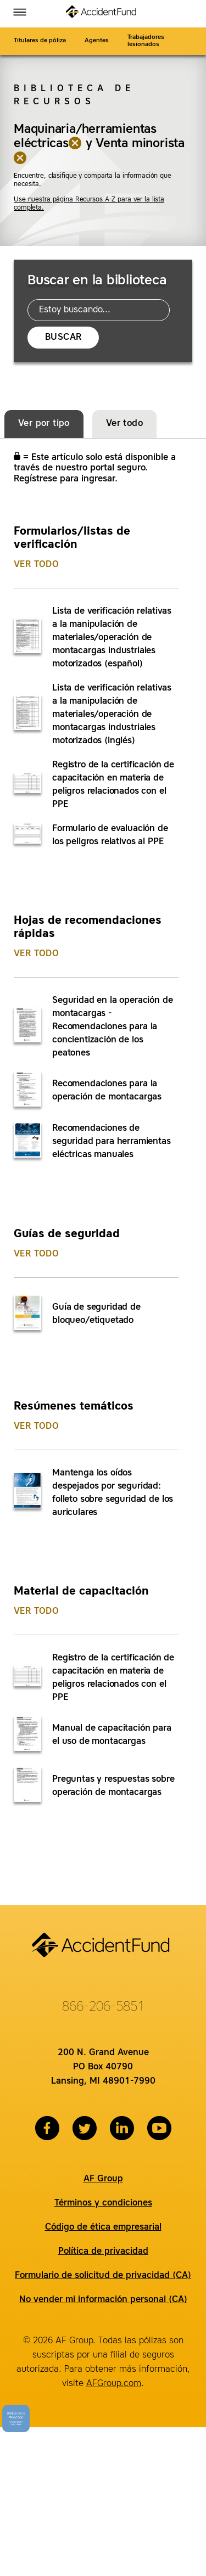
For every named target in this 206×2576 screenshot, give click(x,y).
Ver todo (36, 564)
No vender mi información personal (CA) (103, 2300)
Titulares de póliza (40, 41)
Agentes (97, 41)
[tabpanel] (102, 1155)
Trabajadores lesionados (145, 41)
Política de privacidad (103, 2251)
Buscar (63, 337)
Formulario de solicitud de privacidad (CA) (103, 2275)
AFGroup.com (113, 2383)
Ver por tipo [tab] (44, 423)
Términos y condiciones (103, 2203)
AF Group (103, 2179)
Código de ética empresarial (103, 2227)
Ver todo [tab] (124, 423)
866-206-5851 (103, 2007)
